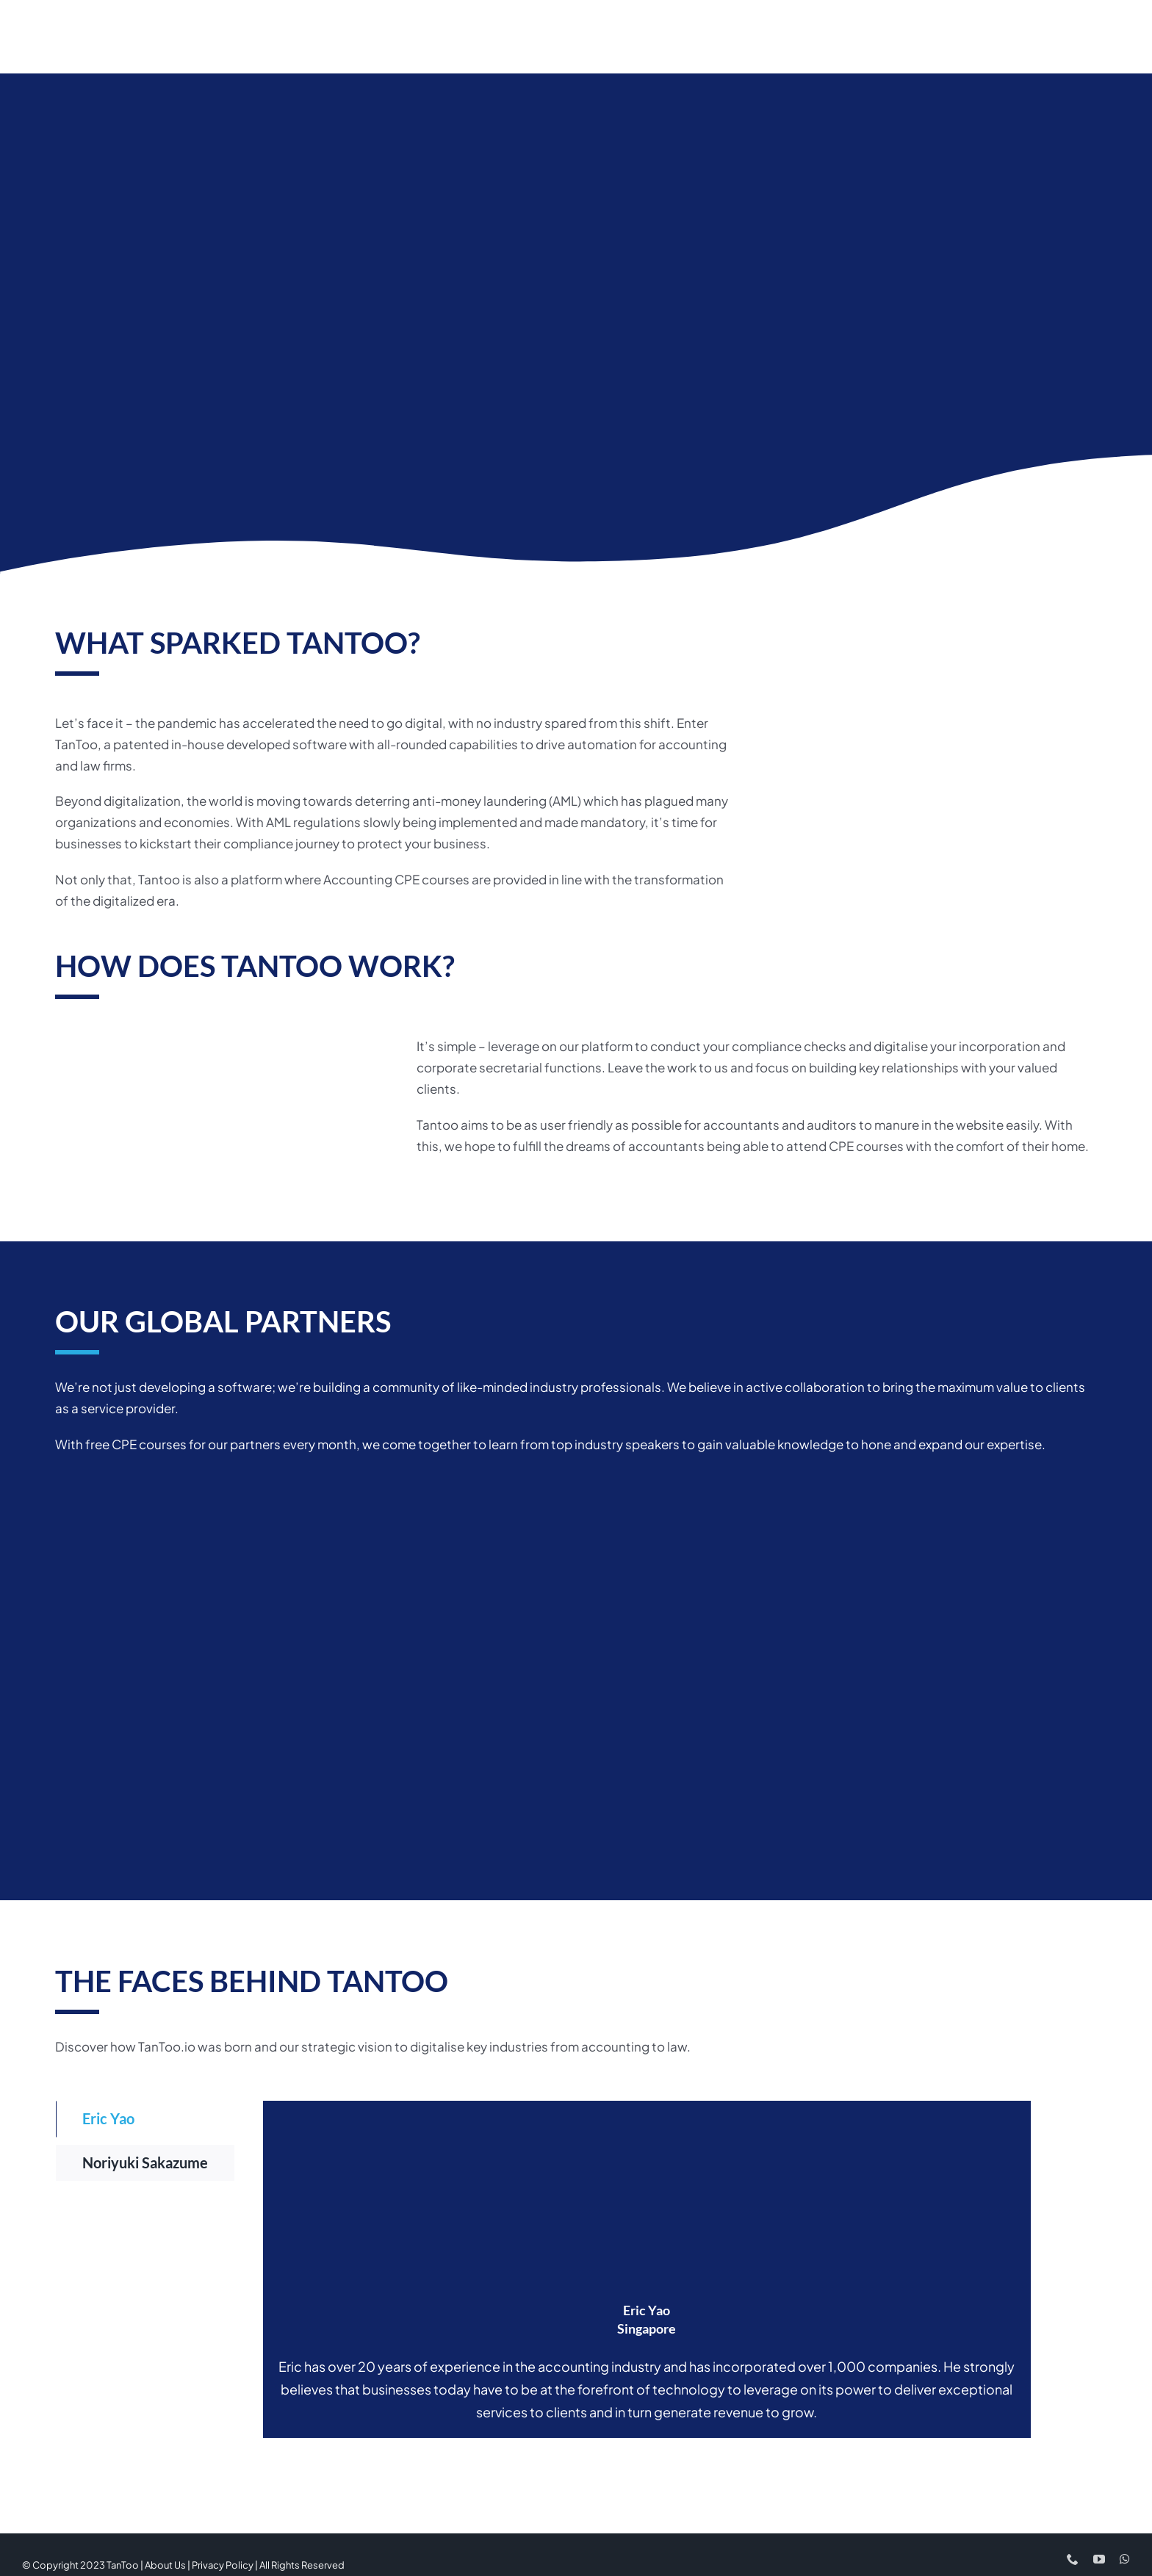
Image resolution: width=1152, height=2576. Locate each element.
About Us (165, 2561)
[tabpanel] (646, 2266)
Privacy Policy (222, 2561)
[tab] (145, 2116)
